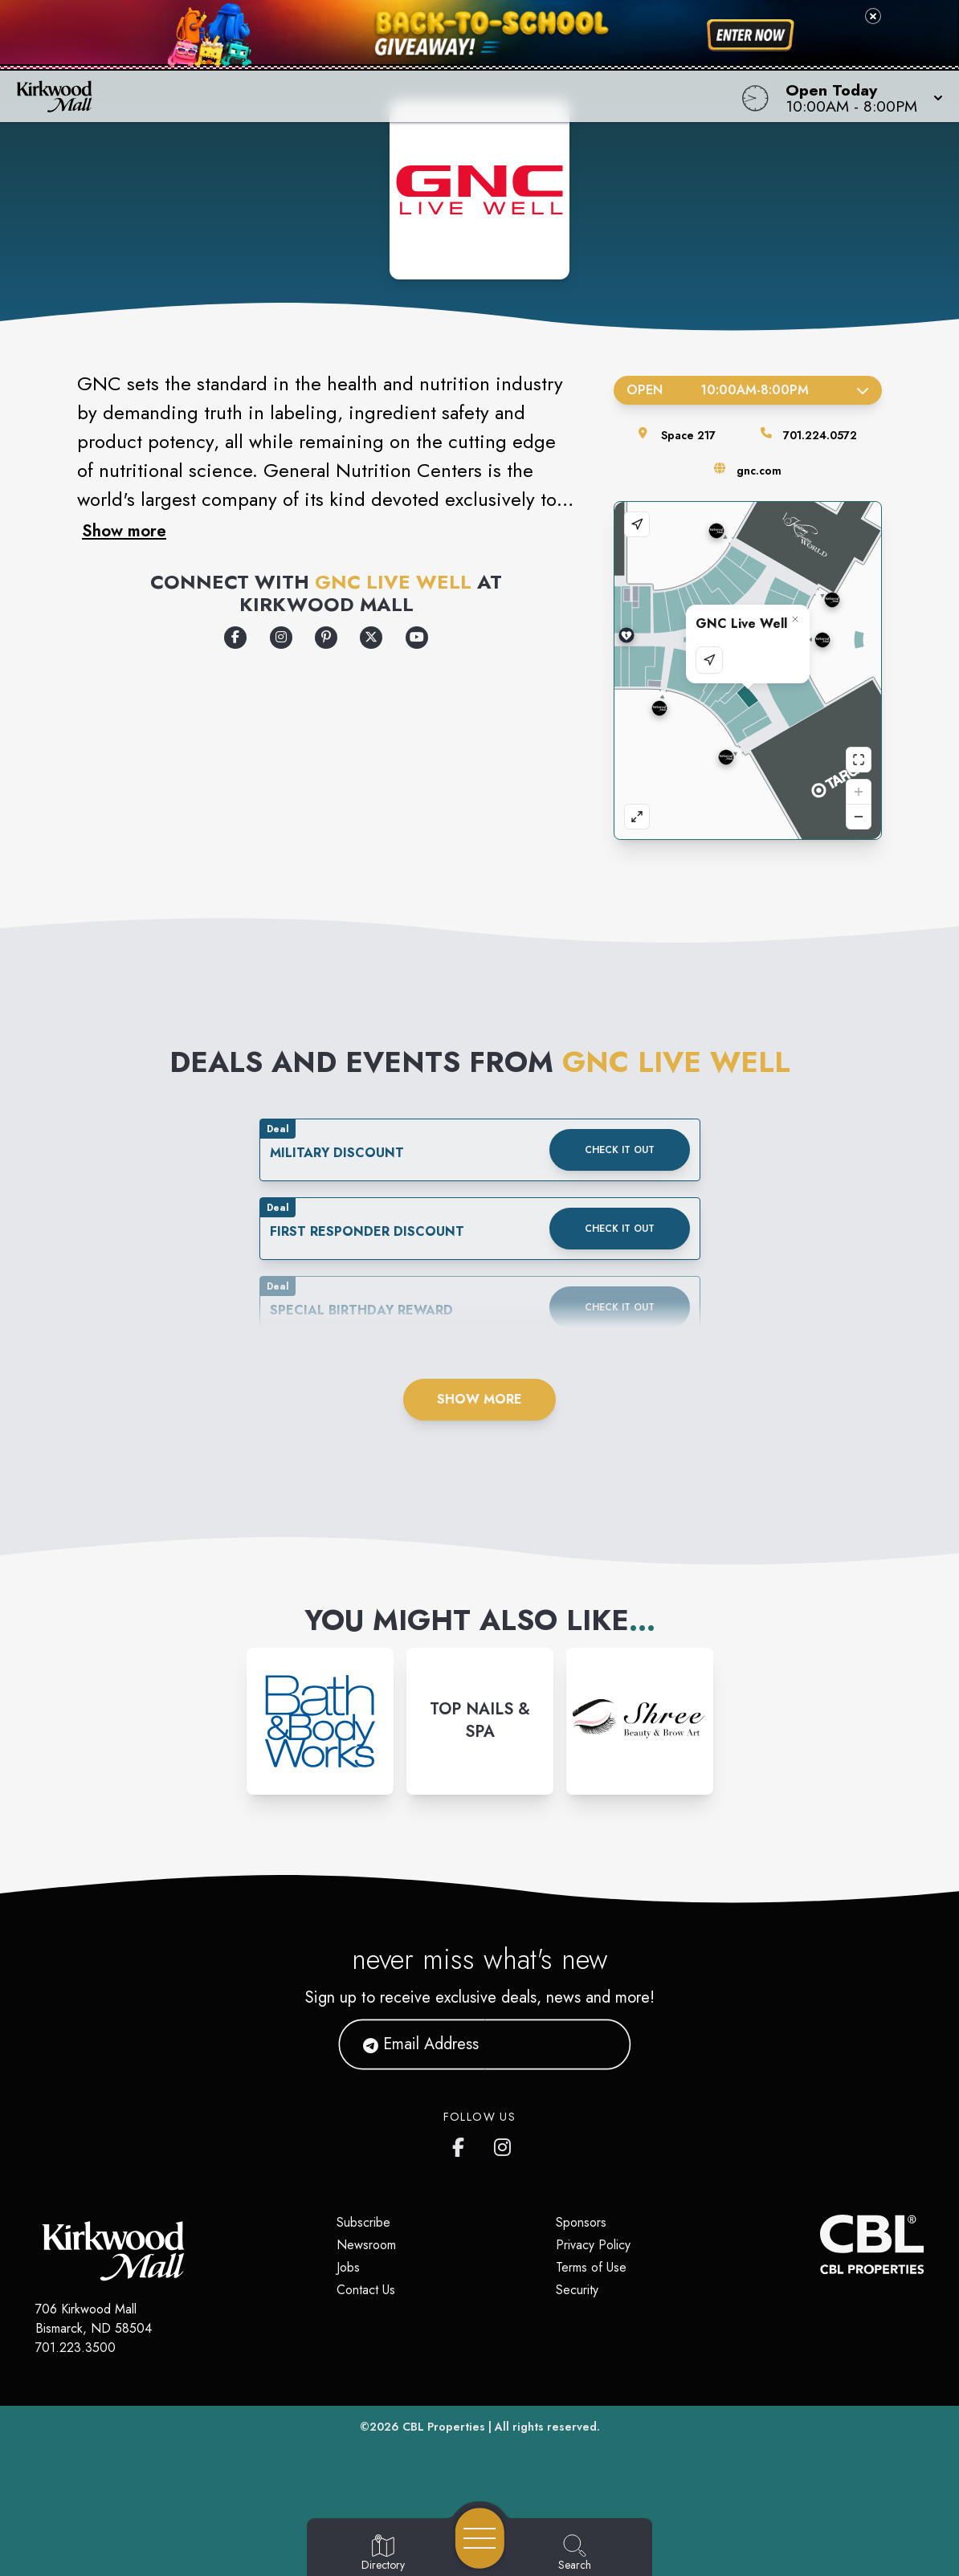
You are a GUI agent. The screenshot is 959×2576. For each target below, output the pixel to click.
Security (577, 2289)
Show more (124, 531)
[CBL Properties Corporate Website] (820, 2244)
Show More (479, 1399)
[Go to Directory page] (383, 2553)
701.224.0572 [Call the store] (820, 435)
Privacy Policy (593, 2245)
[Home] (363, 96)
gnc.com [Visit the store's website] (759, 471)
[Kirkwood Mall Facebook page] (462, 2144)
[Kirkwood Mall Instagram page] (503, 2144)
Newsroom (366, 2245)
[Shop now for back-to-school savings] (750, 35)
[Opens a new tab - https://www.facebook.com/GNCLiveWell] (235, 638)
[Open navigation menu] (480, 2538)
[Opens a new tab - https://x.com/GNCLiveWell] (371, 638)
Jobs (348, 2267)
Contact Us (366, 2289)
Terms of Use (591, 2267)
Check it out (620, 1150)
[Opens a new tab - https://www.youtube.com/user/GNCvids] (417, 638)
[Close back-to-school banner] (873, 16)
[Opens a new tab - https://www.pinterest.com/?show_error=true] (326, 638)
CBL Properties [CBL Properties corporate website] (443, 2427)
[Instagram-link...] (320, 1721)
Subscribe (363, 2222)
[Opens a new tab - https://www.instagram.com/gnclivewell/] (281, 638)
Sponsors (581, 2222)
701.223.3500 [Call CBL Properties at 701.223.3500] (75, 2347)
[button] (859, 96)
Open (747, 390)
